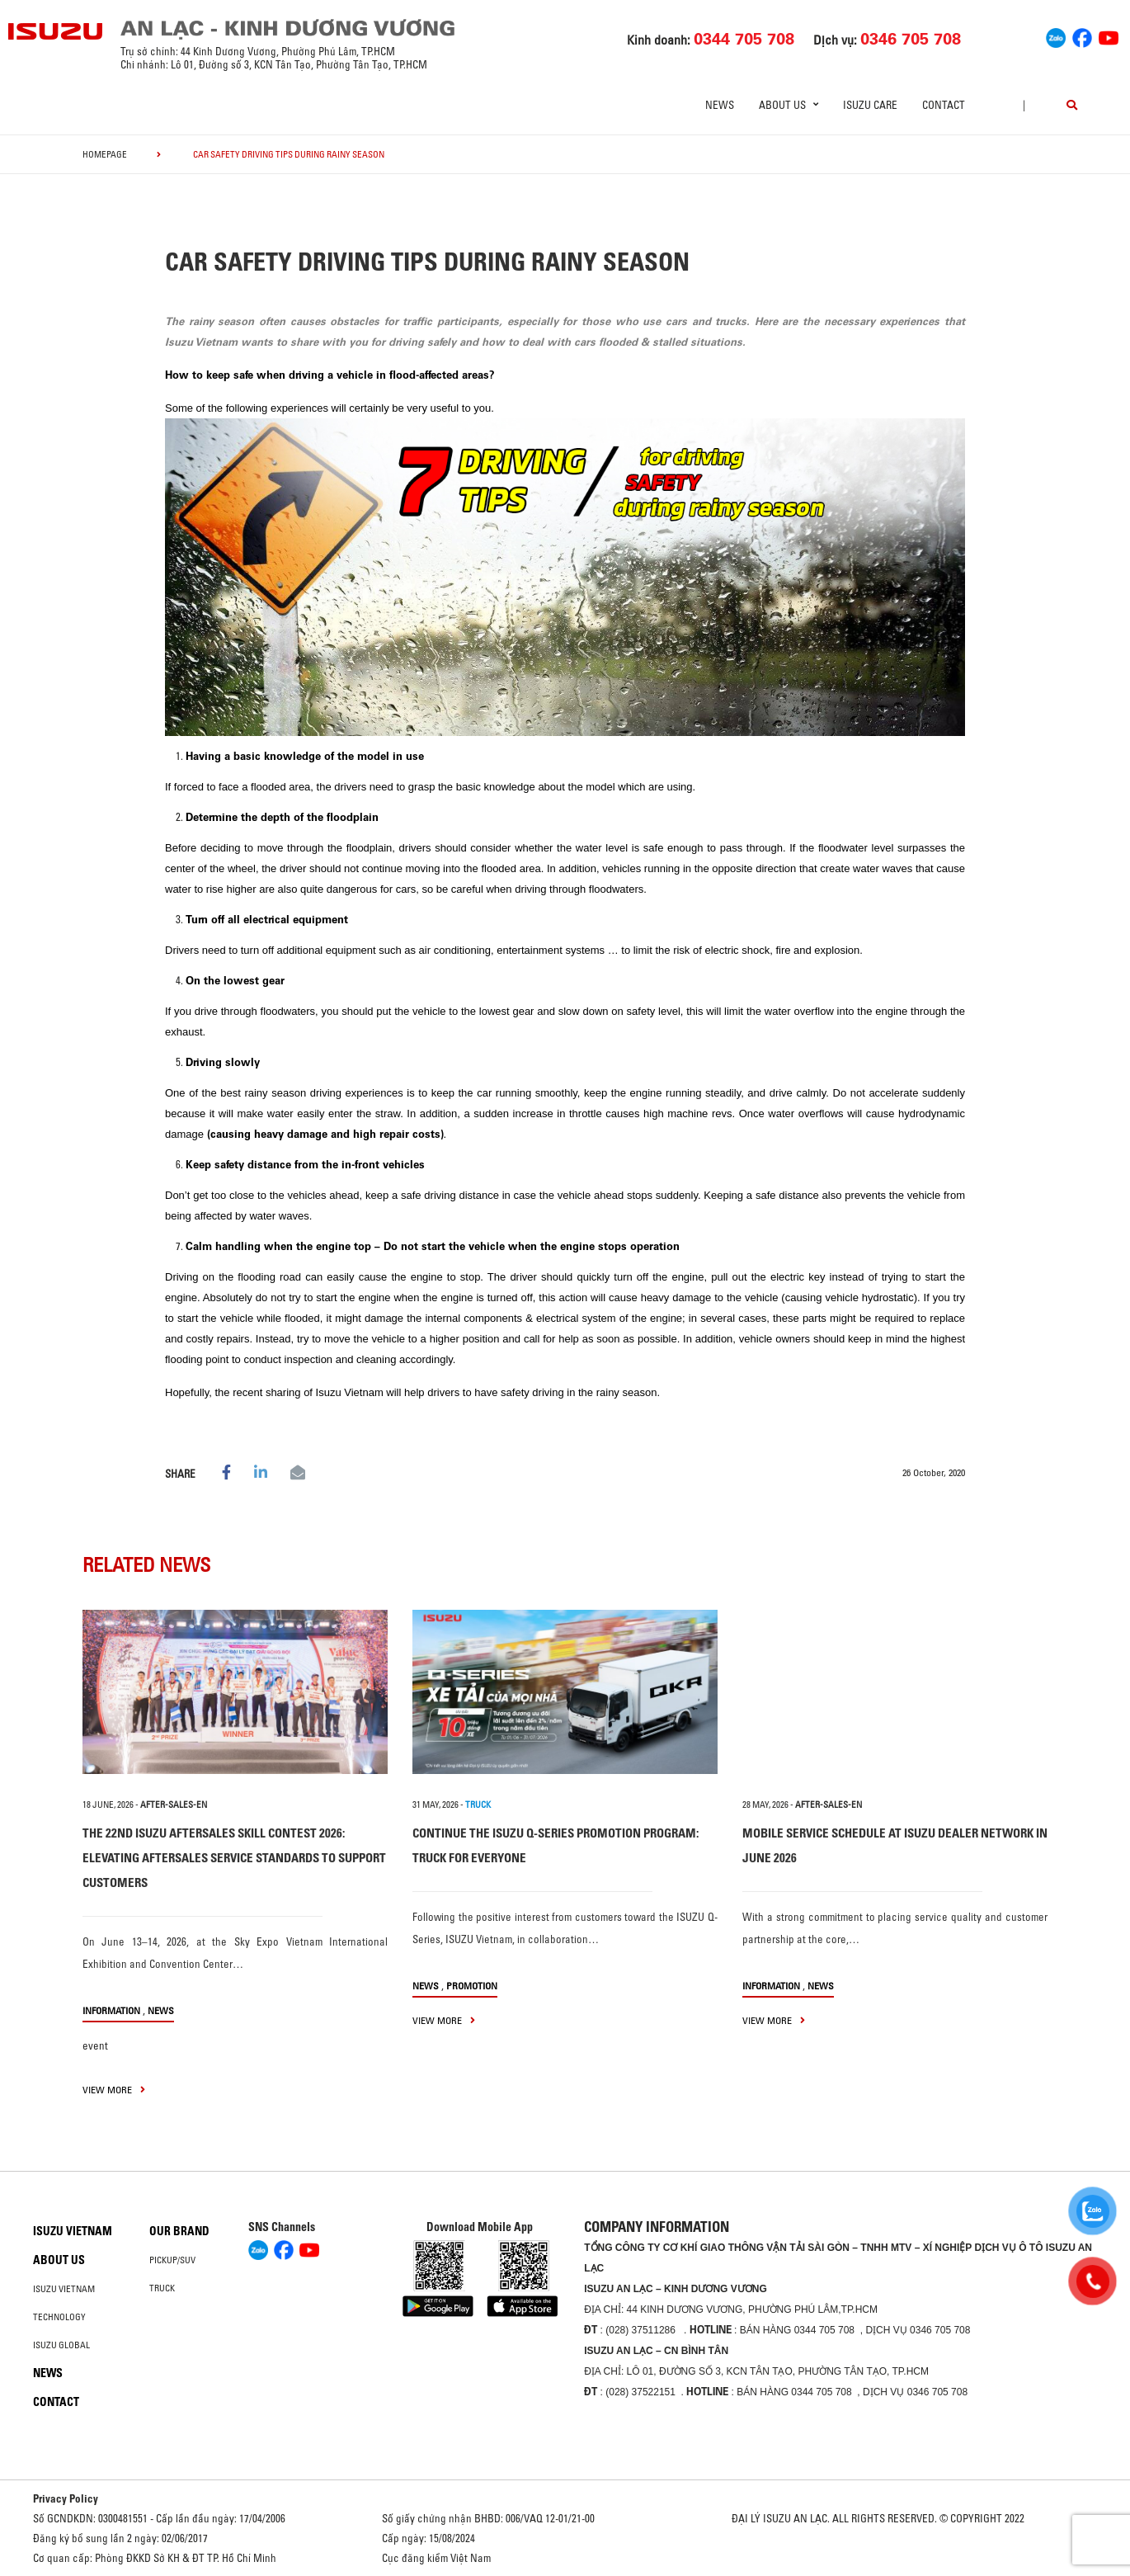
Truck (162, 2288)
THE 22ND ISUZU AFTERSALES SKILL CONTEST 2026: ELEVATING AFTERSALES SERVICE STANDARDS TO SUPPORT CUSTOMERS (234, 1857)
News (719, 104)
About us (59, 2260)
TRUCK (478, 1804)
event (95, 2045)
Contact (943, 104)
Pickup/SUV (172, 2260)
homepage (104, 154)
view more (113, 2089)
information (111, 2010)
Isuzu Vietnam (72, 2231)
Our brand (179, 2231)
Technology (59, 2317)
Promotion (471, 1985)
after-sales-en (173, 1804)
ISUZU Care (870, 104)
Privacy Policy (65, 2498)
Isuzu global (61, 2345)
